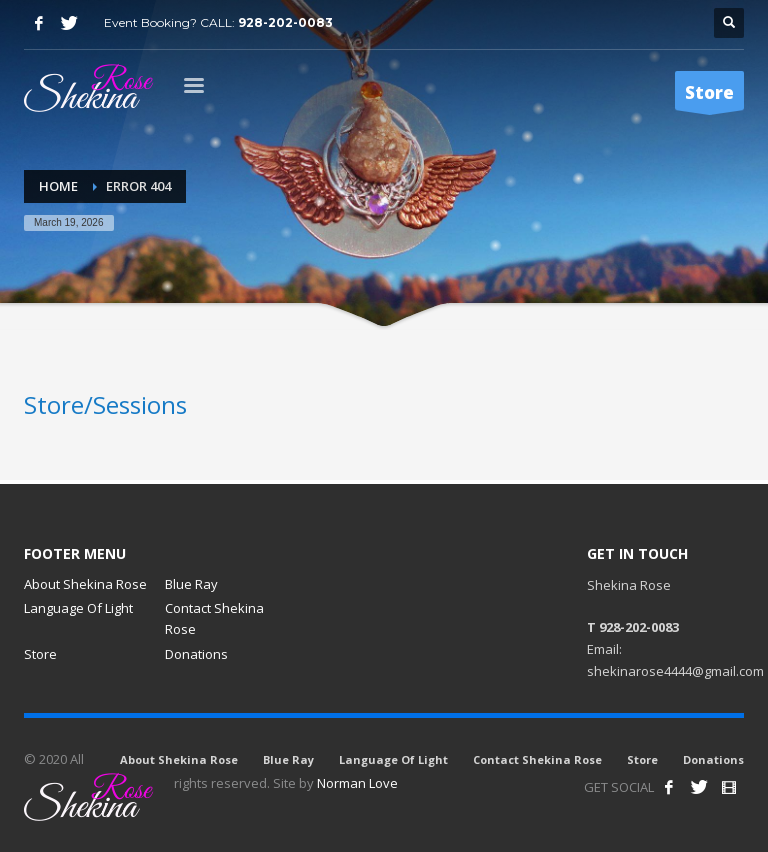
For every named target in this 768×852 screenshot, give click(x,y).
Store (40, 654)
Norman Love (357, 783)
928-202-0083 (285, 22)
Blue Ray (191, 584)
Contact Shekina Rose (214, 618)
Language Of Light (78, 608)
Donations (196, 654)
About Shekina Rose (85, 584)
